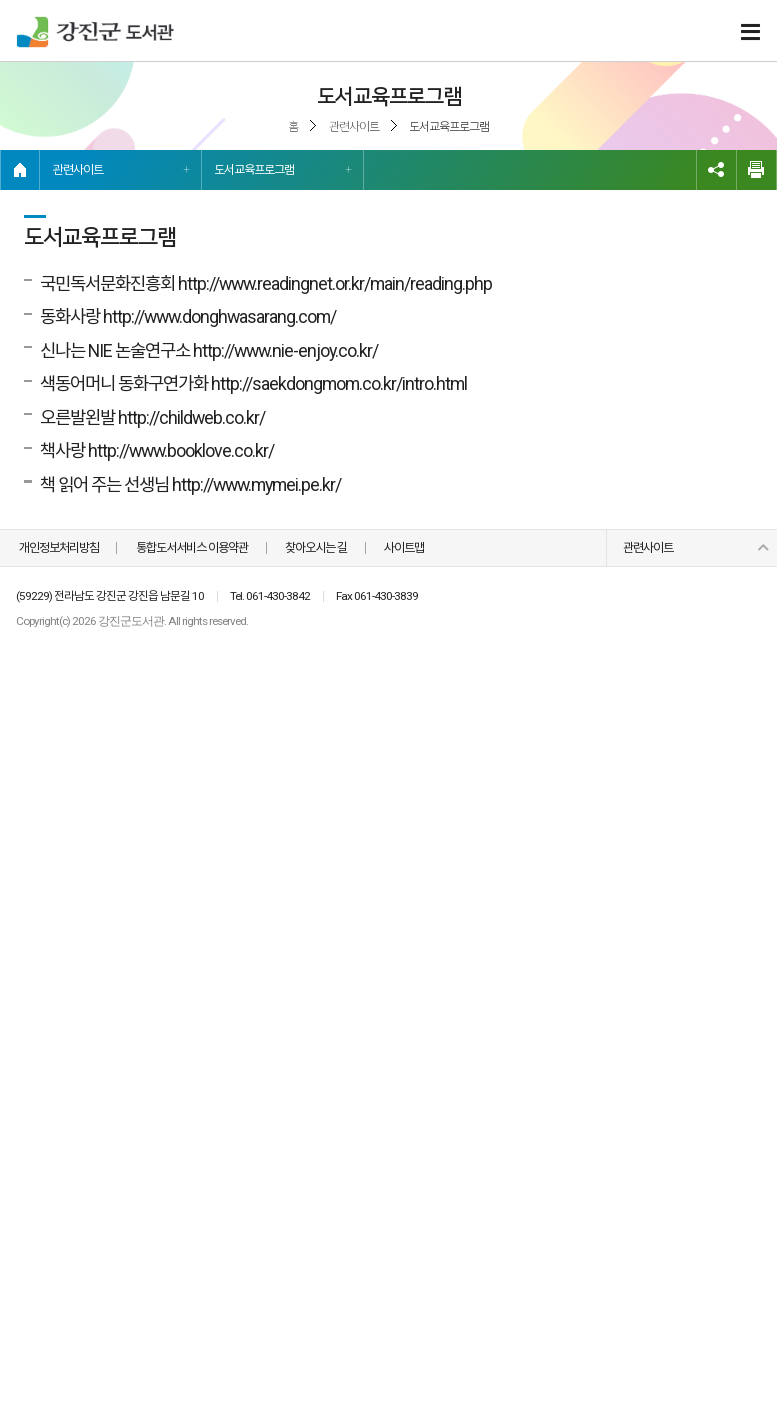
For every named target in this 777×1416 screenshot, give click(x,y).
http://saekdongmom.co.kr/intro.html (339, 383)
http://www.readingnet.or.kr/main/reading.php (335, 283)
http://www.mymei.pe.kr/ (256, 484)
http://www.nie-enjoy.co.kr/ (285, 350)
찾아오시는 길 (316, 547)
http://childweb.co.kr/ (191, 417)
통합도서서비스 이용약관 (192, 547)
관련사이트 (78, 170)
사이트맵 (404, 547)
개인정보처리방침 (59, 547)
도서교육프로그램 (254, 170)
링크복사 (716, 170)
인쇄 (757, 170)
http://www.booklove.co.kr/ (181, 450)
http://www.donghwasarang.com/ (219, 316)
